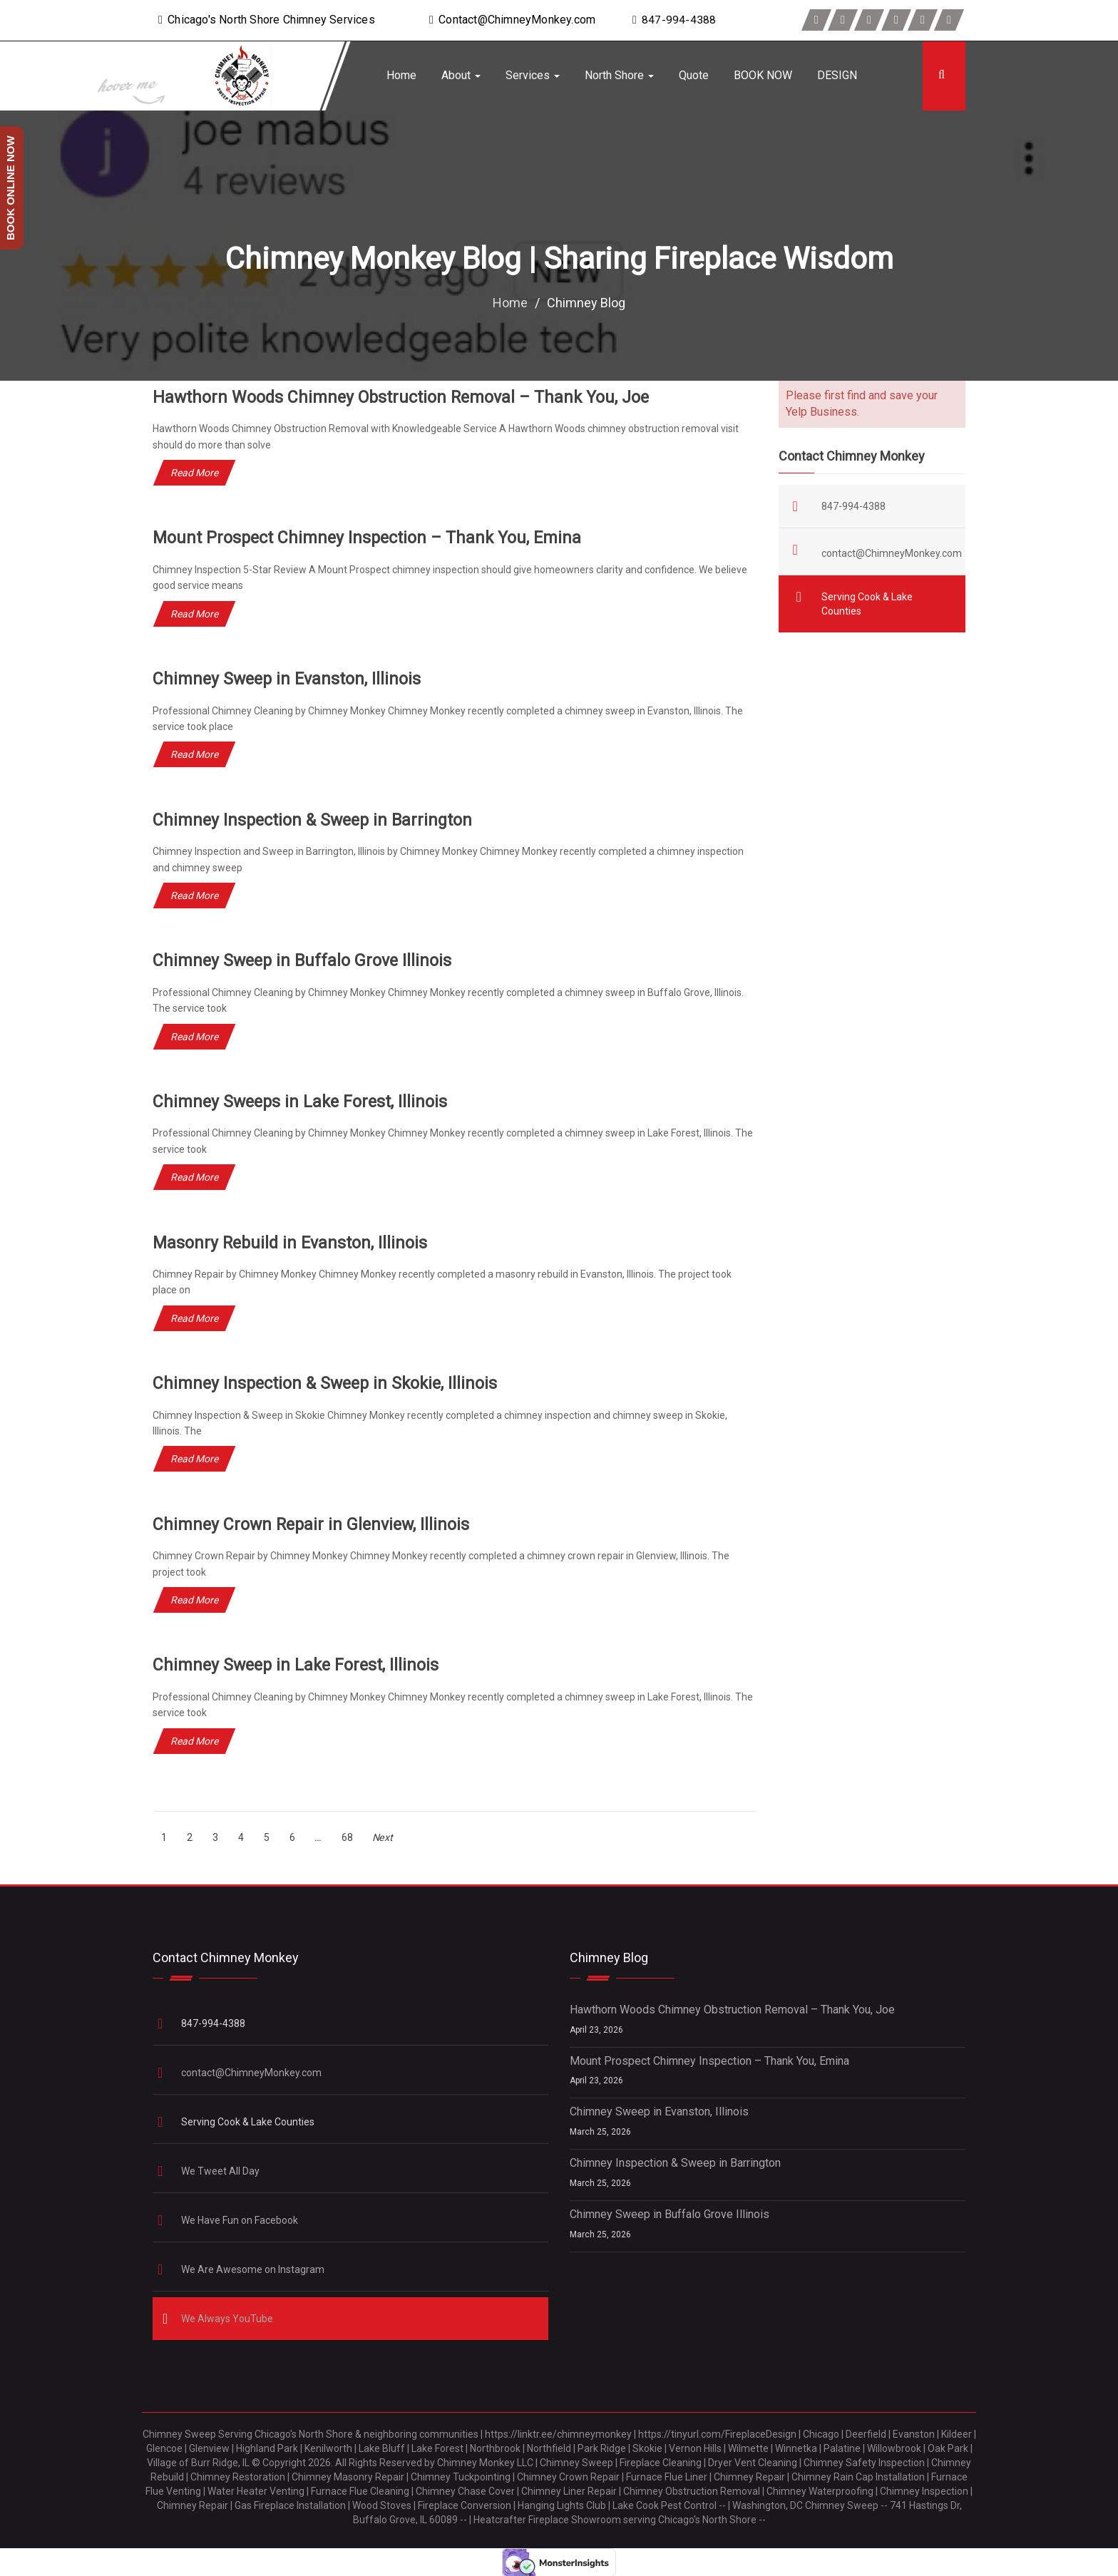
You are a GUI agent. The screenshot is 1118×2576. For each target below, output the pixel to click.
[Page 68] (347, 1837)
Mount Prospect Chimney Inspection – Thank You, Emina (371, 538)
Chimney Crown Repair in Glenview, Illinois (314, 1524)
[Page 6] (292, 1837)
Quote (694, 75)
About (461, 75)
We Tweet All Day (221, 2170)
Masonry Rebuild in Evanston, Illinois (292, 1242)
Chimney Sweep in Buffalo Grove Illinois (305, 960)
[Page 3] (215, 1837)
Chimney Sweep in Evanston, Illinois (289, 679)
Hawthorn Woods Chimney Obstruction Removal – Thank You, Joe (406, 397)
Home (401, 75)
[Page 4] (241, 1837)
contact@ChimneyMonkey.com (891, 553)
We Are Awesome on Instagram (254, 2268)
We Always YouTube (228, 2318)
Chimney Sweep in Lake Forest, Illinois (299, 1665)
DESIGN (837, 75)
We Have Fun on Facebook (240, 2219)
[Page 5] (267, 1837)
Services (533, 75)
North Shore (619, 75)
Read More (194, 472)
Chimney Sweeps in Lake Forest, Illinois (303, 1102)
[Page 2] (190, 1837)
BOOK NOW (763, 75)
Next (383, 1837)
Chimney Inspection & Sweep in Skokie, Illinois (329, 1383)
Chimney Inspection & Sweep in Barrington (316, 820)
